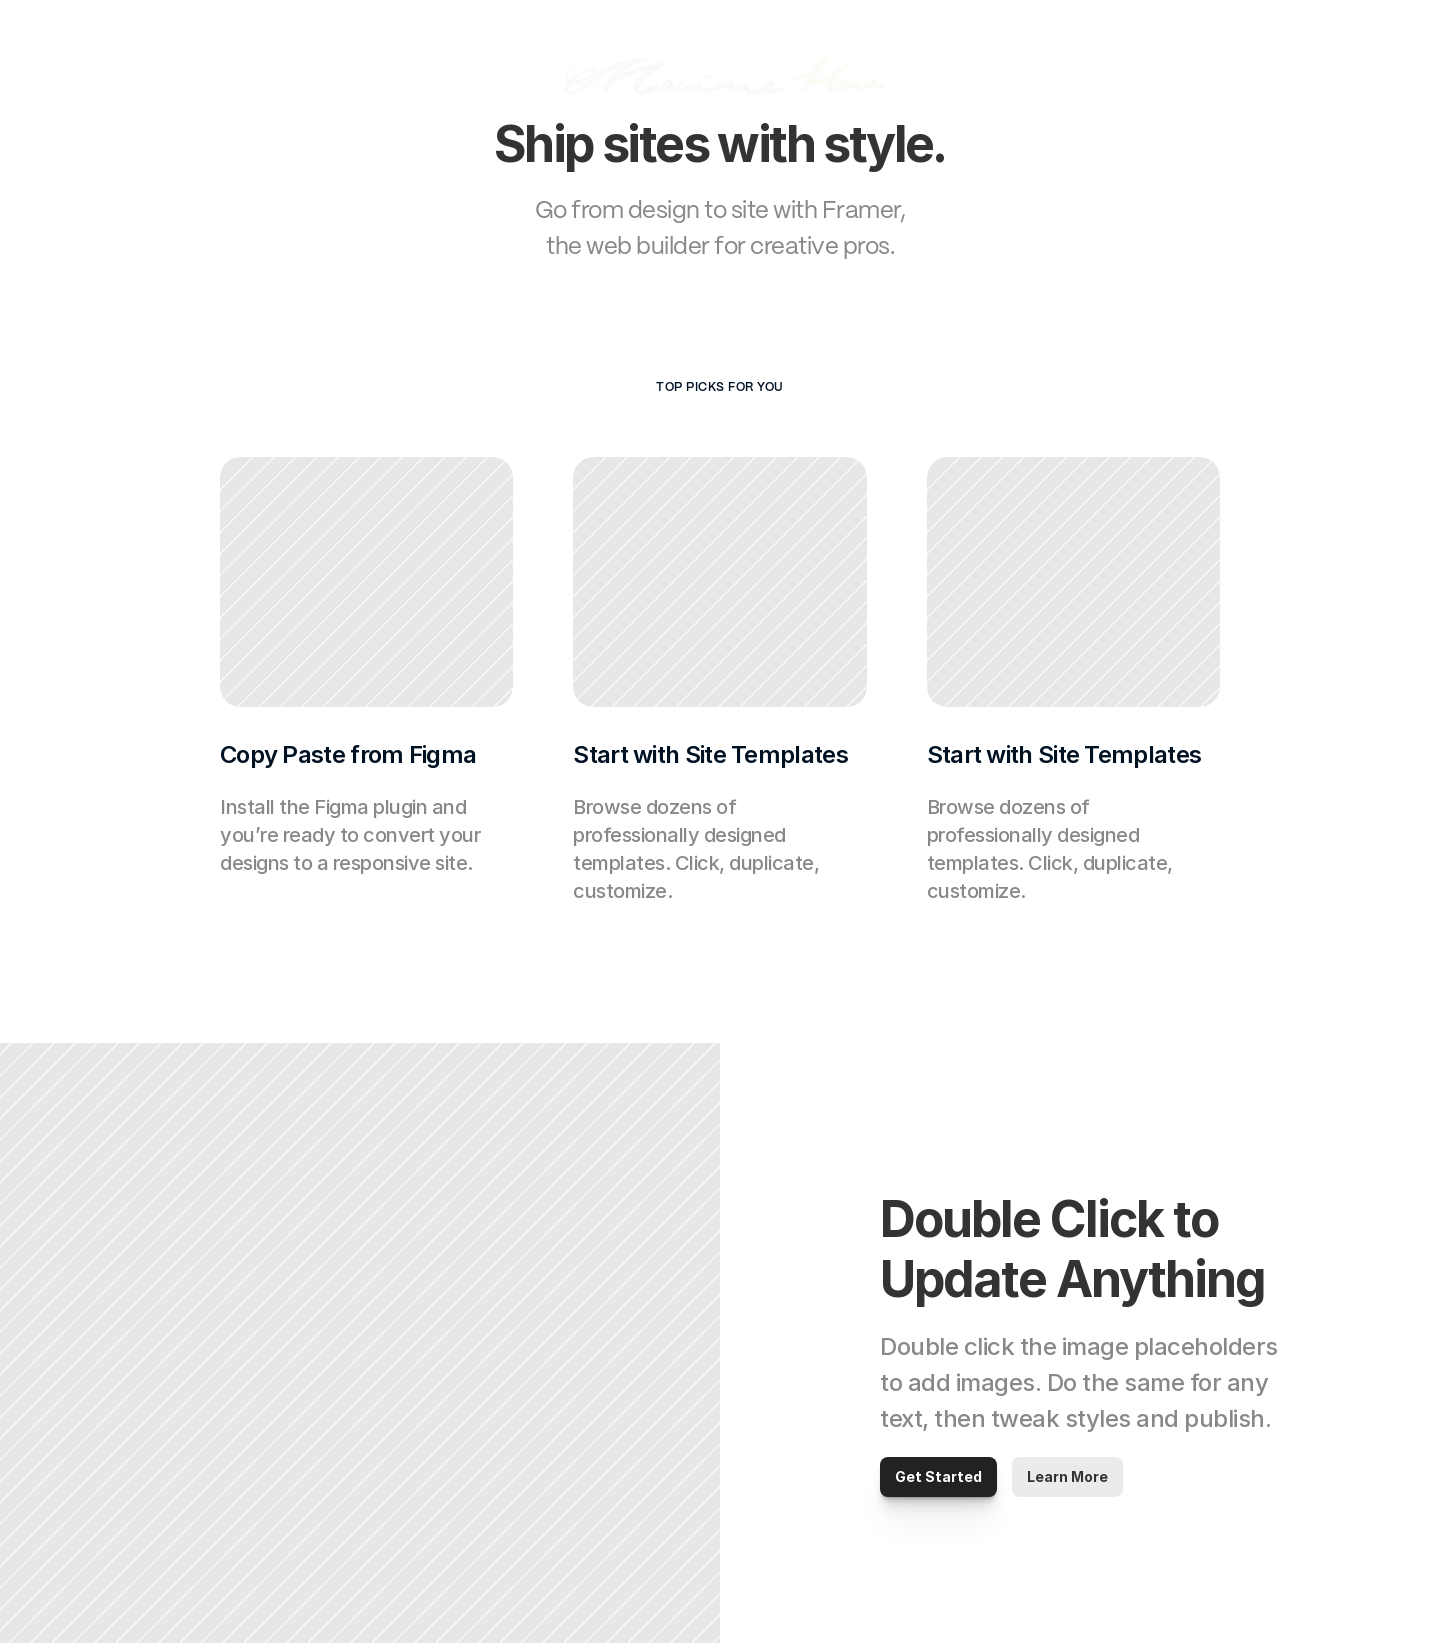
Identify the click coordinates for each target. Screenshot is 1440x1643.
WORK (215, 36)
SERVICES (133, 36)
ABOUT (1201, 36)
